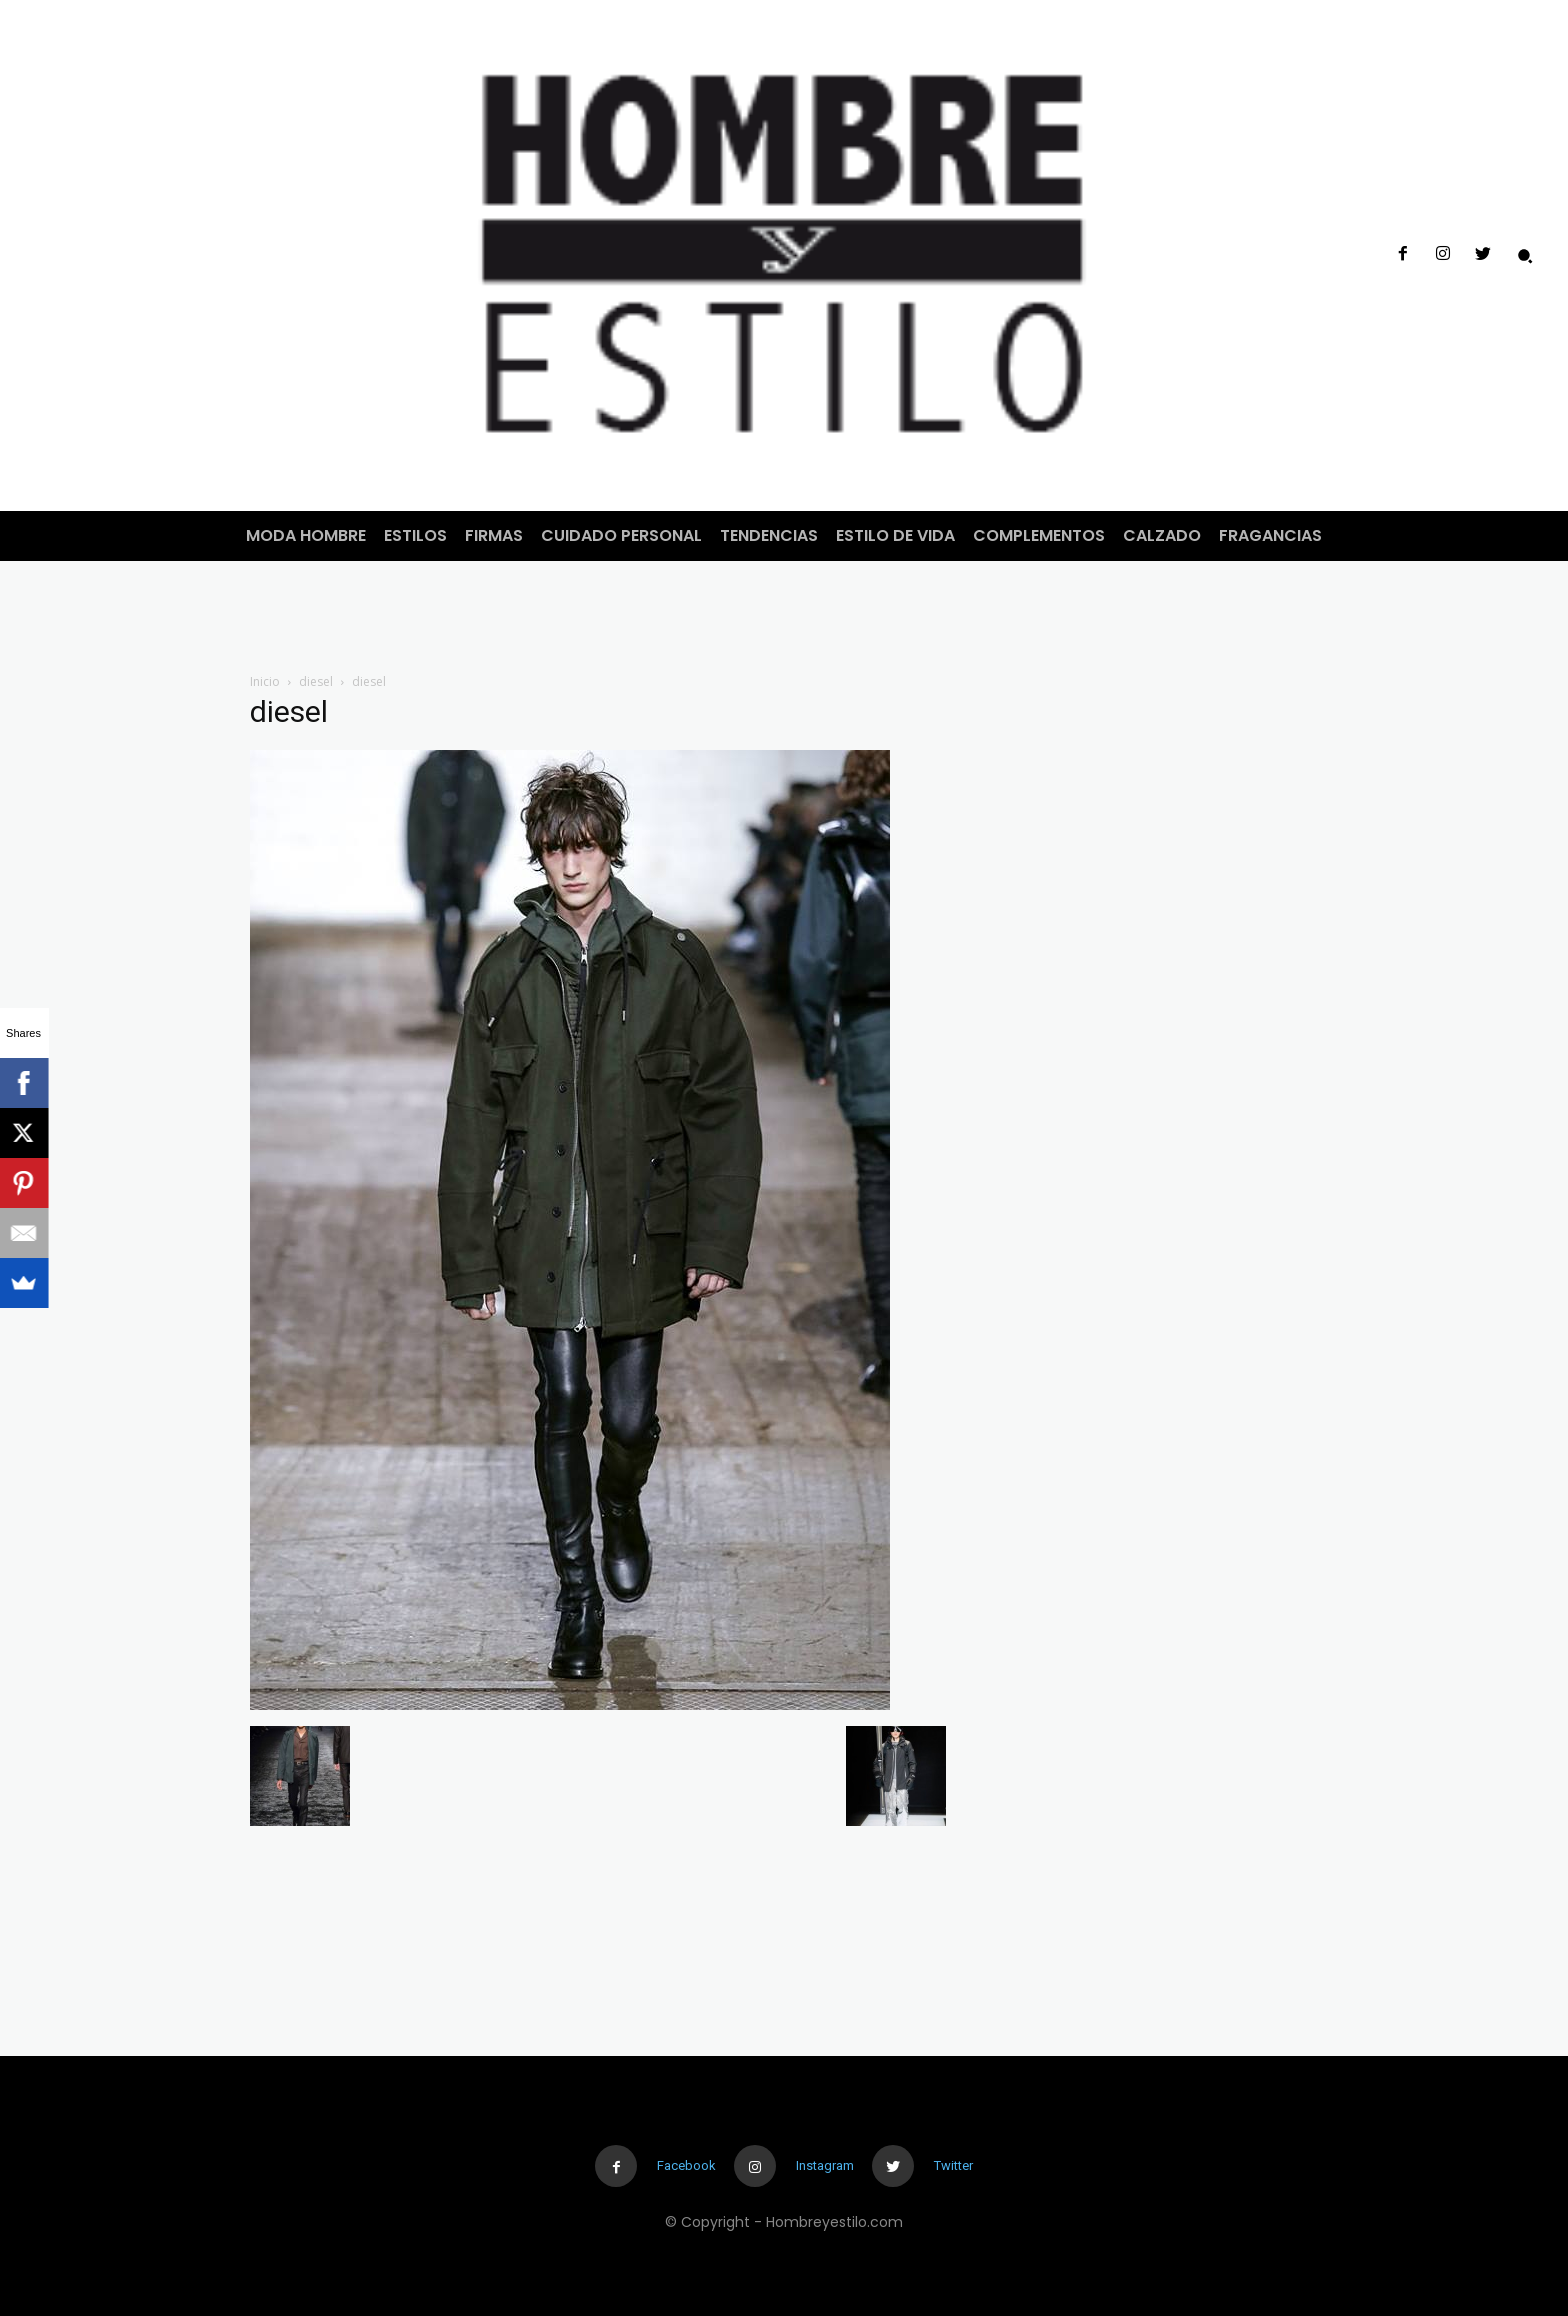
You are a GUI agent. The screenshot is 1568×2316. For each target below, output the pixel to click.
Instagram (825, 2165)
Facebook (686, 2165)
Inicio (265, 681)
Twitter (953, 2165)
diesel (316, 681)
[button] (1525, 255)
